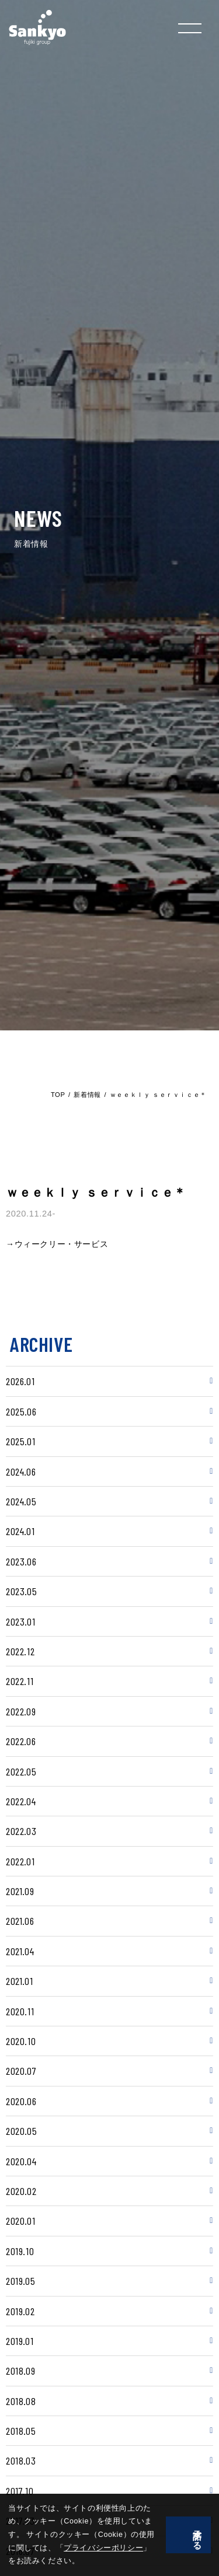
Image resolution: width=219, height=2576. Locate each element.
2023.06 (21, 1561)
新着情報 (87, 1094)
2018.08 (21, 2401)
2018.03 (21, 2460)
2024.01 (20, 1531)
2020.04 (21, 2161)
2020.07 (21, 2070)
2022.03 (21, 1830)
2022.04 (21, 1801)
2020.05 (21, 2130)
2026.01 (20, 1381)
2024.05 (21, 1501)
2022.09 (21, 1711)
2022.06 (21, 1741)
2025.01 (20, 1441)
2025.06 (21, 1411)
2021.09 (20, 1891)
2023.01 (20, 1621)
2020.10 (21, 2041)
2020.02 (21, 2190)
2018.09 (20, 2370)
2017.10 (19, 2490)
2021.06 (20, 1920)
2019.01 (19, 2340)
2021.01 (19, 1980)
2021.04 (20, 1951)
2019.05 (20, 2280)
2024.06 (21, 1471)
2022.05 (21, 1771)
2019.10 (20, 2251)
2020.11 (20, 2011)
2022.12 (20, 1651)
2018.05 (21, 2430)
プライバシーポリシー (56, 2561)
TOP (58, 1094)
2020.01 (20, 2220)
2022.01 (20, 1861)
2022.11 (19, 1681)
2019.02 (20, 2311)
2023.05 (21, 1591)
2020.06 (21, 2101)
